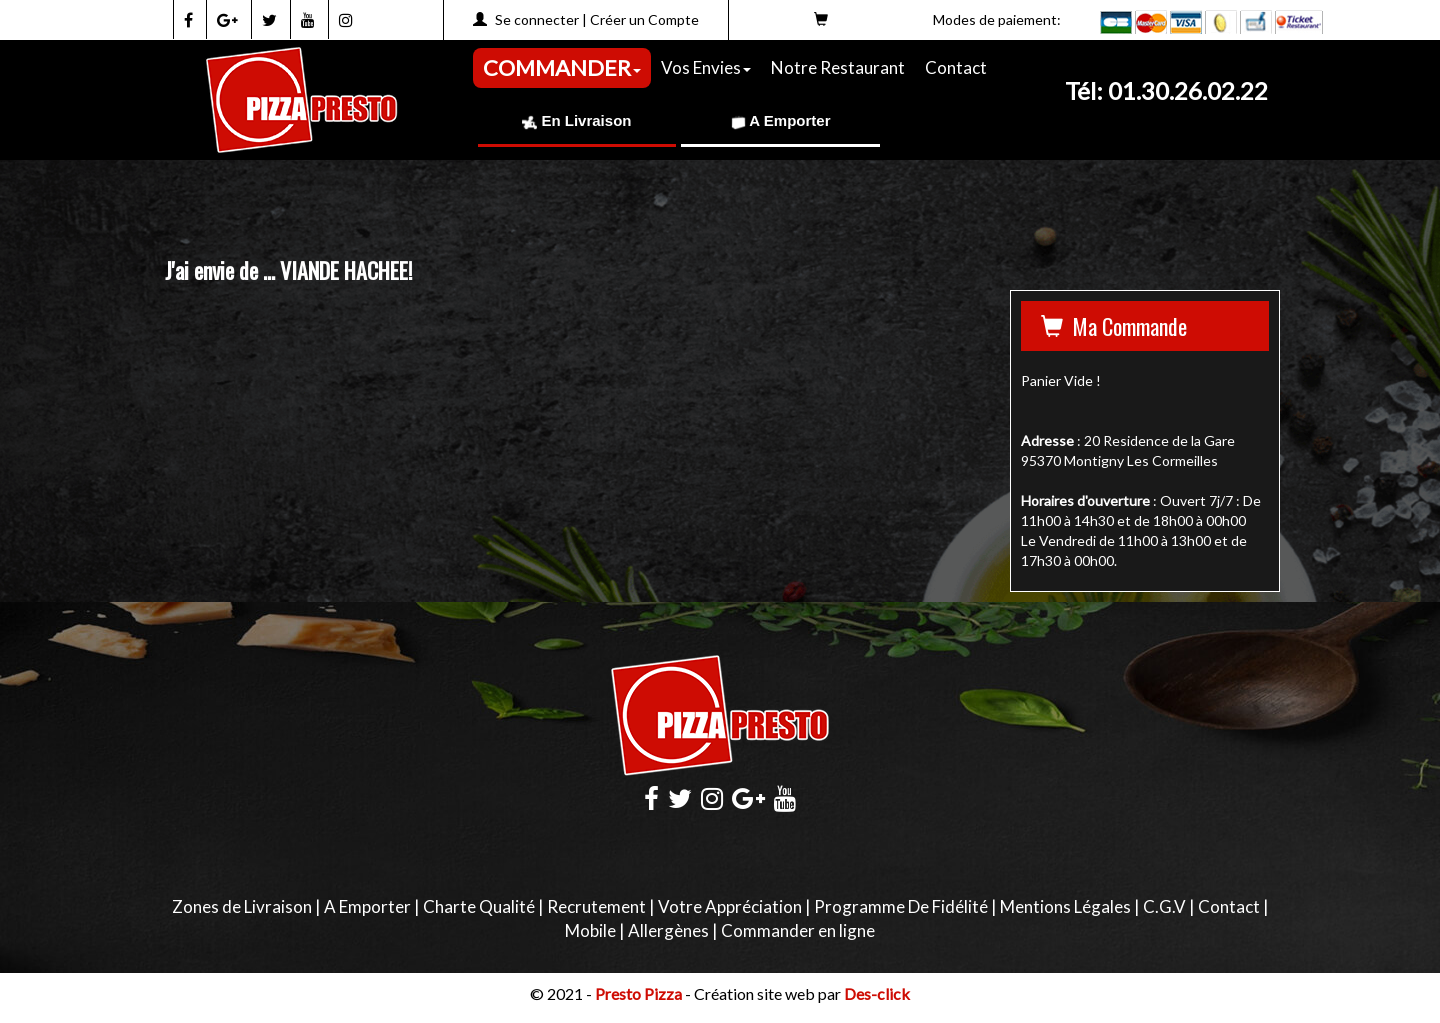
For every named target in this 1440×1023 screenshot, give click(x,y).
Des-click (877, 993)
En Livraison (576, 120)
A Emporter (781, 120)
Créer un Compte (644, 19)
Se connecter (537, 19)
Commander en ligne (798, 930)
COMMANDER (562, 67)
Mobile (590, 930)
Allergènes (668, 930)
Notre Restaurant (838, 67)
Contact (956, 67)
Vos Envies (706, 67)
